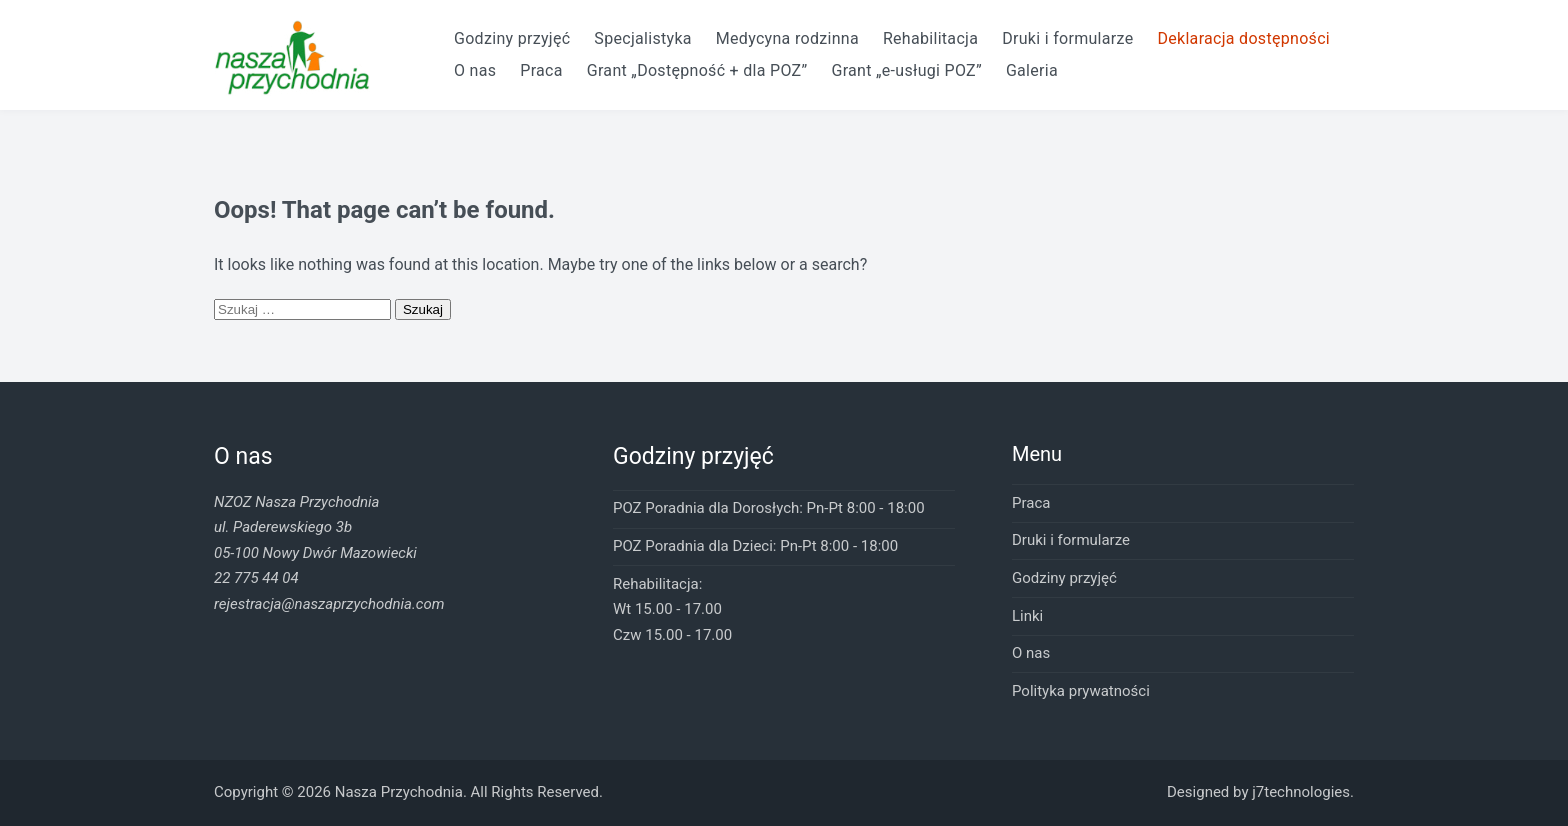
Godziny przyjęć (512, 38)
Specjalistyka (642, 38)
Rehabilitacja (930, 38)
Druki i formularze (1067, 38)
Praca (541, 70)
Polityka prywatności (1081, 691)
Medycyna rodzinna (787, 38)
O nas (475, 70)
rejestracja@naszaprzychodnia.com (329, 604)
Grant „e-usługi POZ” (906, 70)
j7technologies (1301, 792)
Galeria (1032, 70)
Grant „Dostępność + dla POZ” (697, 70)
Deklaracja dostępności (1243, 38)
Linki (1027, 616)
